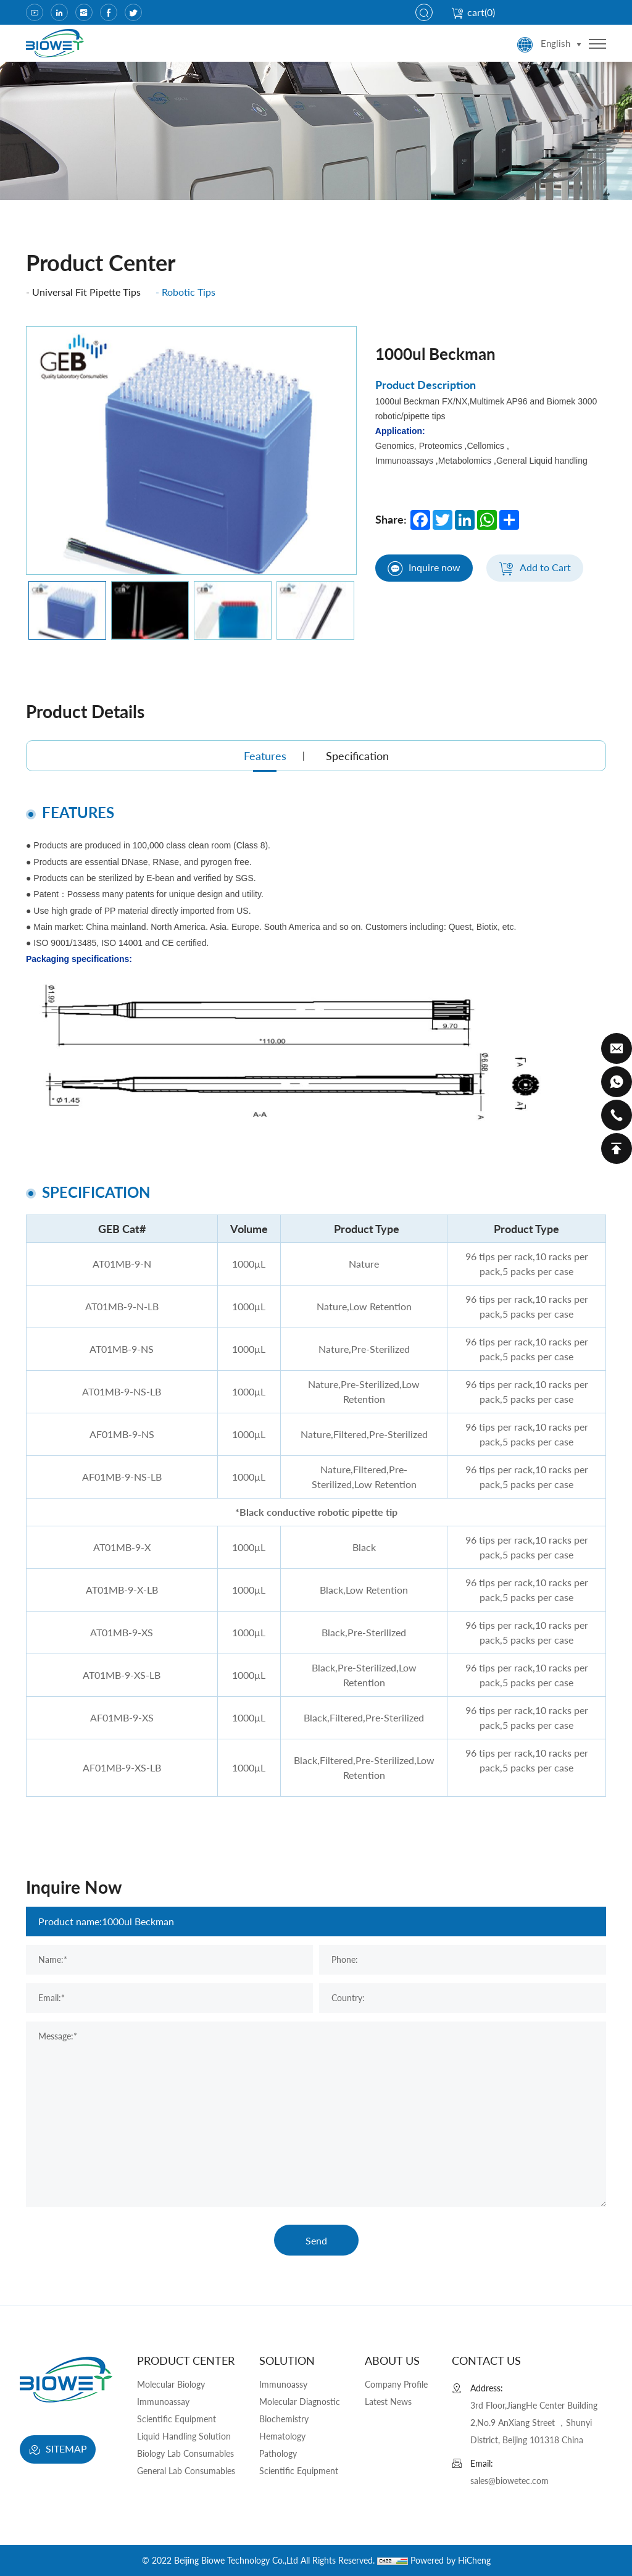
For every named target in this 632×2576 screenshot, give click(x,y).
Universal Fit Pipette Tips (86, 292)
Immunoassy (283, 2384)
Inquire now (424, 569)
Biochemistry (284, 2419)
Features (265, 756)
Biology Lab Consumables (185, 2453)
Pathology (278, 2453)
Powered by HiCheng (450, 2560)
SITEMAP (57, 2450)
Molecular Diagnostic (299, 2401)
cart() (473, 12)
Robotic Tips (188, 292)
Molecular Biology (171, 2384)
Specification (357, 756)
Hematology (282, 2436)
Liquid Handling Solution (184, 2436)
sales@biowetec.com (509, 2480)
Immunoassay (163, 2401)
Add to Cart (535, 569)
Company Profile (396, 2384)
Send (316, 2240)
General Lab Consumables (186, 2470)
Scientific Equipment (176, 2419)
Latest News (388, 2401)
